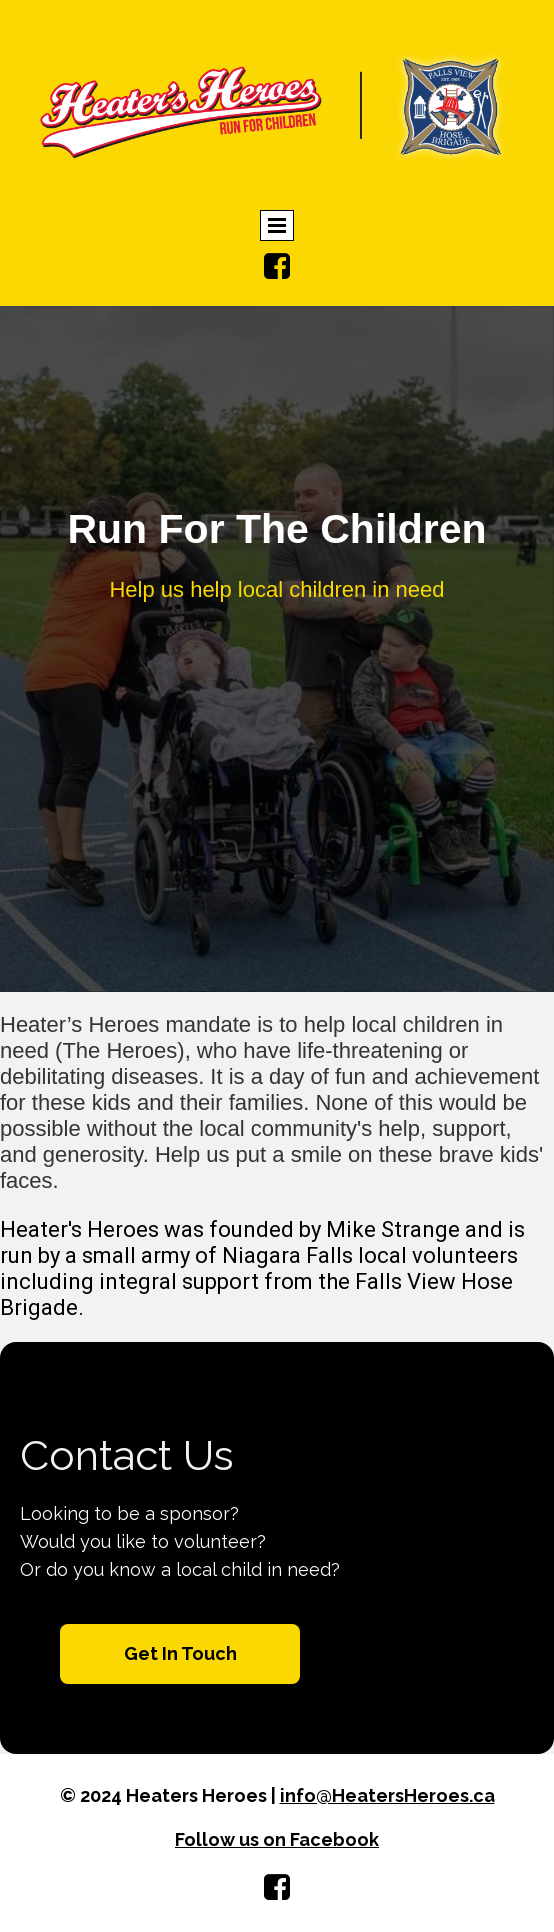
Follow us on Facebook (277, 1839)
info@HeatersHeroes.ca (387, 1795)
